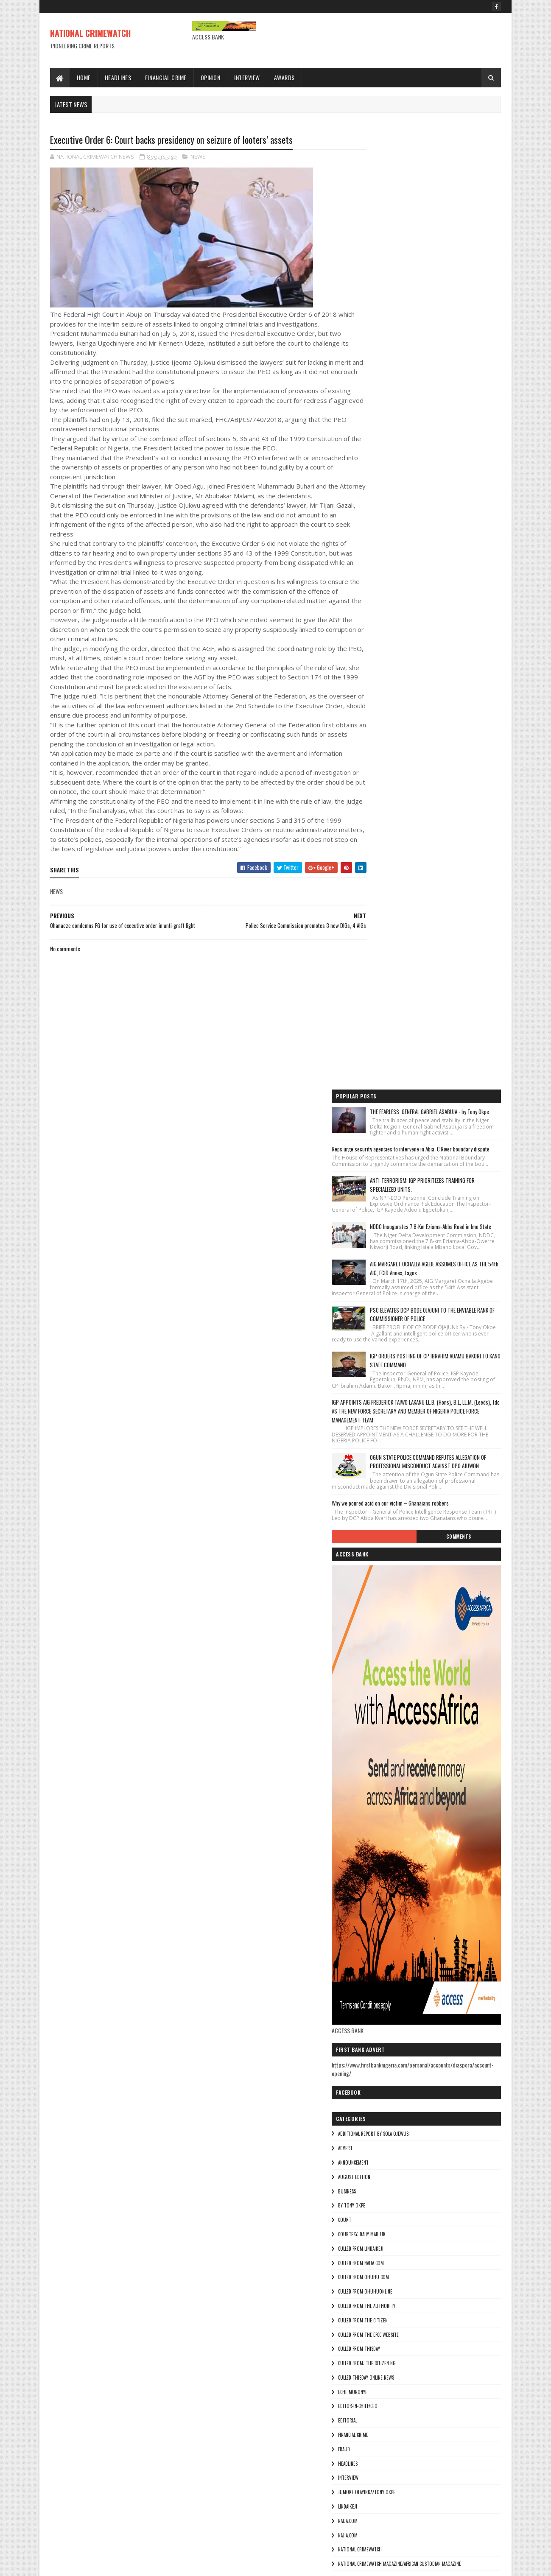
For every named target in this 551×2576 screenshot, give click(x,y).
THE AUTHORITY (387, 1804)
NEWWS (379, 1732)
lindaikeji (381, 1632)
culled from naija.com (395, 1389)
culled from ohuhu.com (397, 1403)
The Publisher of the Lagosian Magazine (414, 1819)
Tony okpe (382, 1862)
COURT (378, 1346)
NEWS (198, 157)
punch (378, 1790)
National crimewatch (394, 1675)
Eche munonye (386, 1518)
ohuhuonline (386, 1761)
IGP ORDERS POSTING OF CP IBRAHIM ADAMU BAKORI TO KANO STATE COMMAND (451, 466)
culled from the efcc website (402, 1460)
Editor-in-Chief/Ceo (391, 1532)
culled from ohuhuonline (399, 1417)
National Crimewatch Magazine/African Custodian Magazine (433, 1690)
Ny (374, 1747)
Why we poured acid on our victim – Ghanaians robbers (424, 623)
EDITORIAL (381, 1546)
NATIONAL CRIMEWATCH (90, 33)
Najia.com (382, 1661)
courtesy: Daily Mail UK (396, 1360)
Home (84, 77)
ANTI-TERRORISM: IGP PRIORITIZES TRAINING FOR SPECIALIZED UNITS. (451, 256)
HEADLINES (382, 1590)
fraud (378, 1575)
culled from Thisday (393, 1475)
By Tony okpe (385, 1331)
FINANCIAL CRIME (387, 1561)
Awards (284, 77)
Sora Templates (91, 2564)
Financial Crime (166, 77)
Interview (247, 77)
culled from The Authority (400, 1432)
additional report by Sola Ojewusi (408, 1260)
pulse (377, 1776)
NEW (376, 1704)
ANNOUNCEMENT (387, 1288)
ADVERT (379, 1274)
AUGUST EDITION (388, 1303)
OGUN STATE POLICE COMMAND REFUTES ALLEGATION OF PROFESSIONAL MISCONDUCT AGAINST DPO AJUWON (450, 577)
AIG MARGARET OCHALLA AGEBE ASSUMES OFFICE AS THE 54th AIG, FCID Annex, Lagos (448, 361)
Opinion (211, 77)
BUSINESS (381, 1317)
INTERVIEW (382, 1604)
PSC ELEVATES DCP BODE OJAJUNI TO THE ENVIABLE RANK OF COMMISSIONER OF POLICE (451, 413)
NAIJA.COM (382, 1647)
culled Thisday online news (400, 1503)
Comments (467, 662)
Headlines (118, 77)
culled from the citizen (397, 1446)
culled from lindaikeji (394, 1375)
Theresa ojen (385, 1847)
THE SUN (380, 1833)
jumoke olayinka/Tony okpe (400, 1618)
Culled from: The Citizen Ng (401, 1489)
